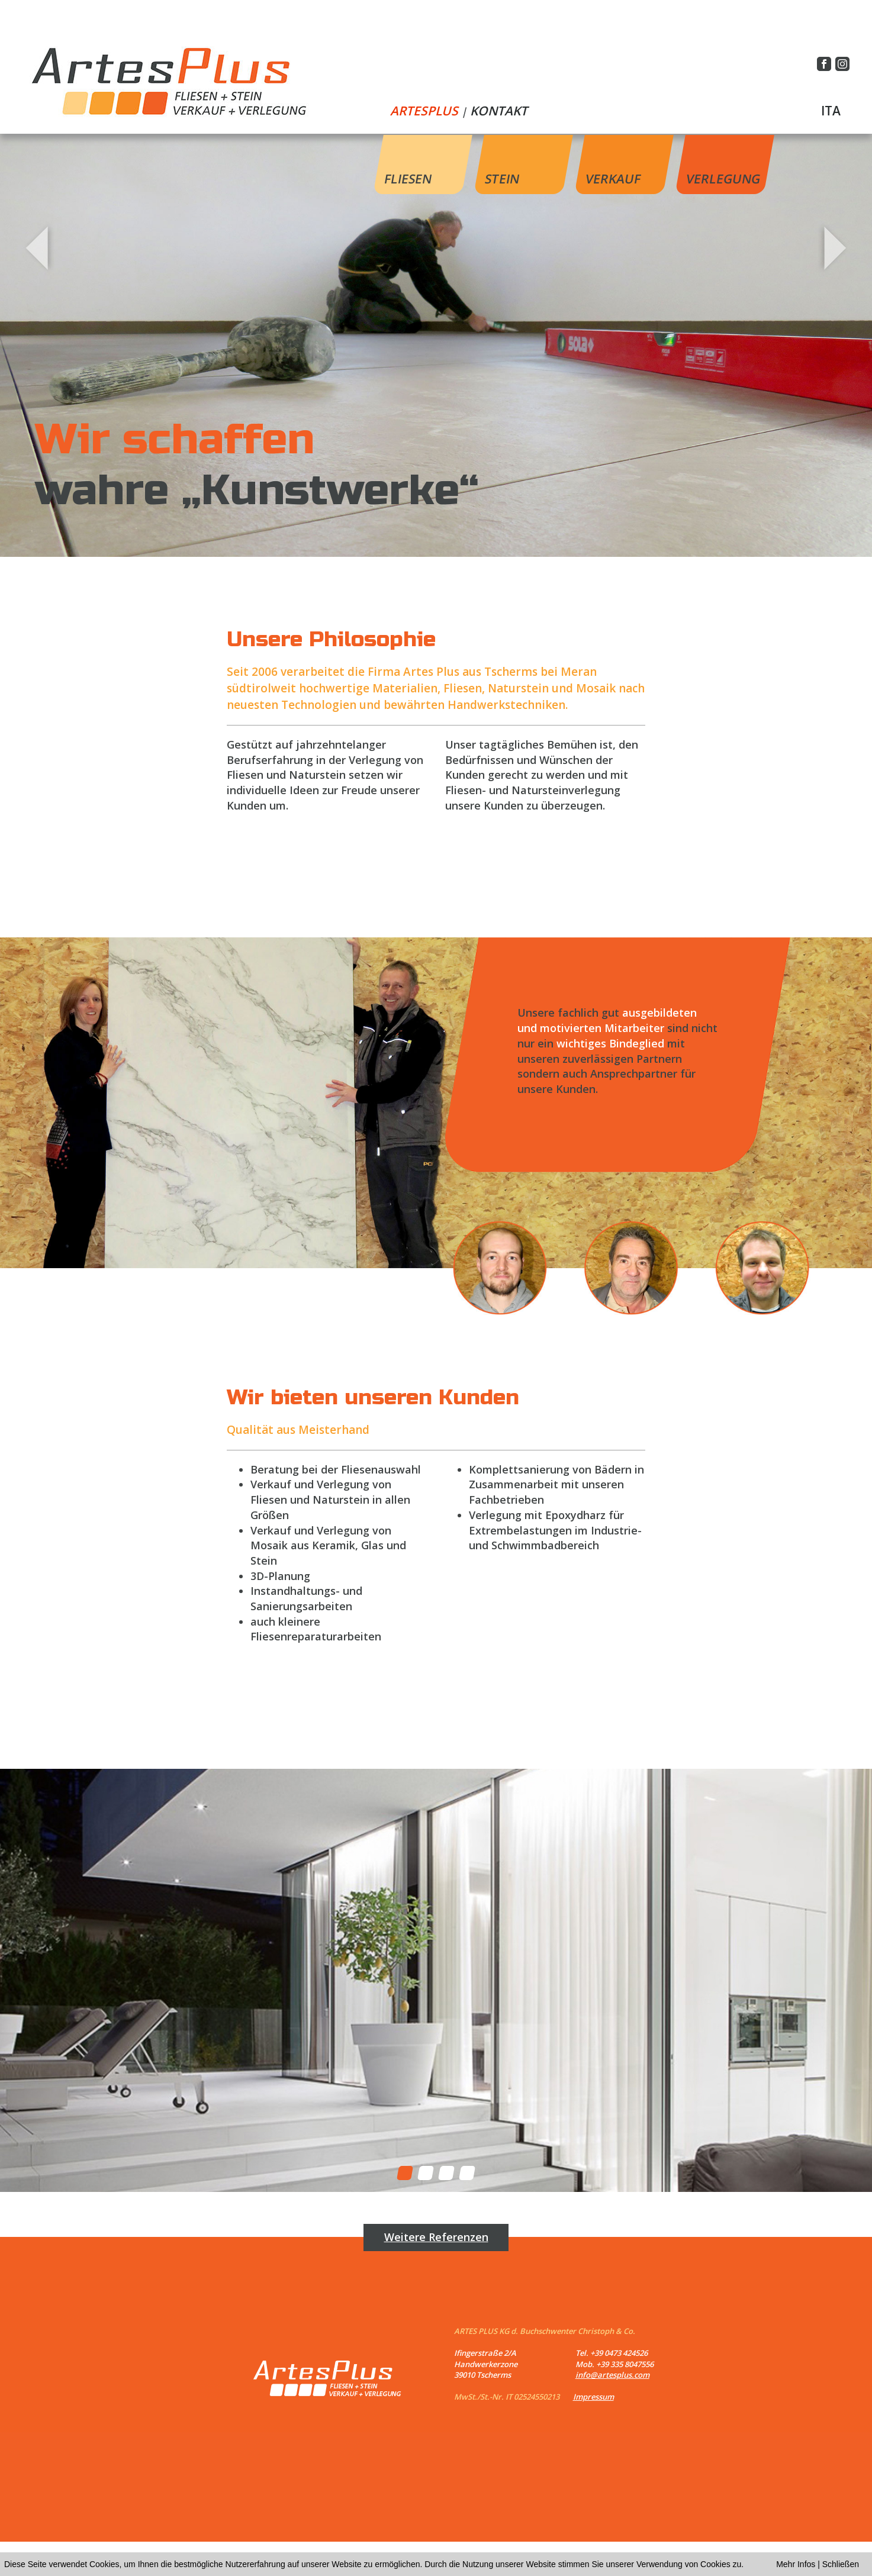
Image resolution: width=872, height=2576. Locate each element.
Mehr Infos (795, 2564)
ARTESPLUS (424, 110)
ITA (831, 110)
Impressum (593, 2396)
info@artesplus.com (612, 2374)
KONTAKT (498, 110)
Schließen (840, 2564)
